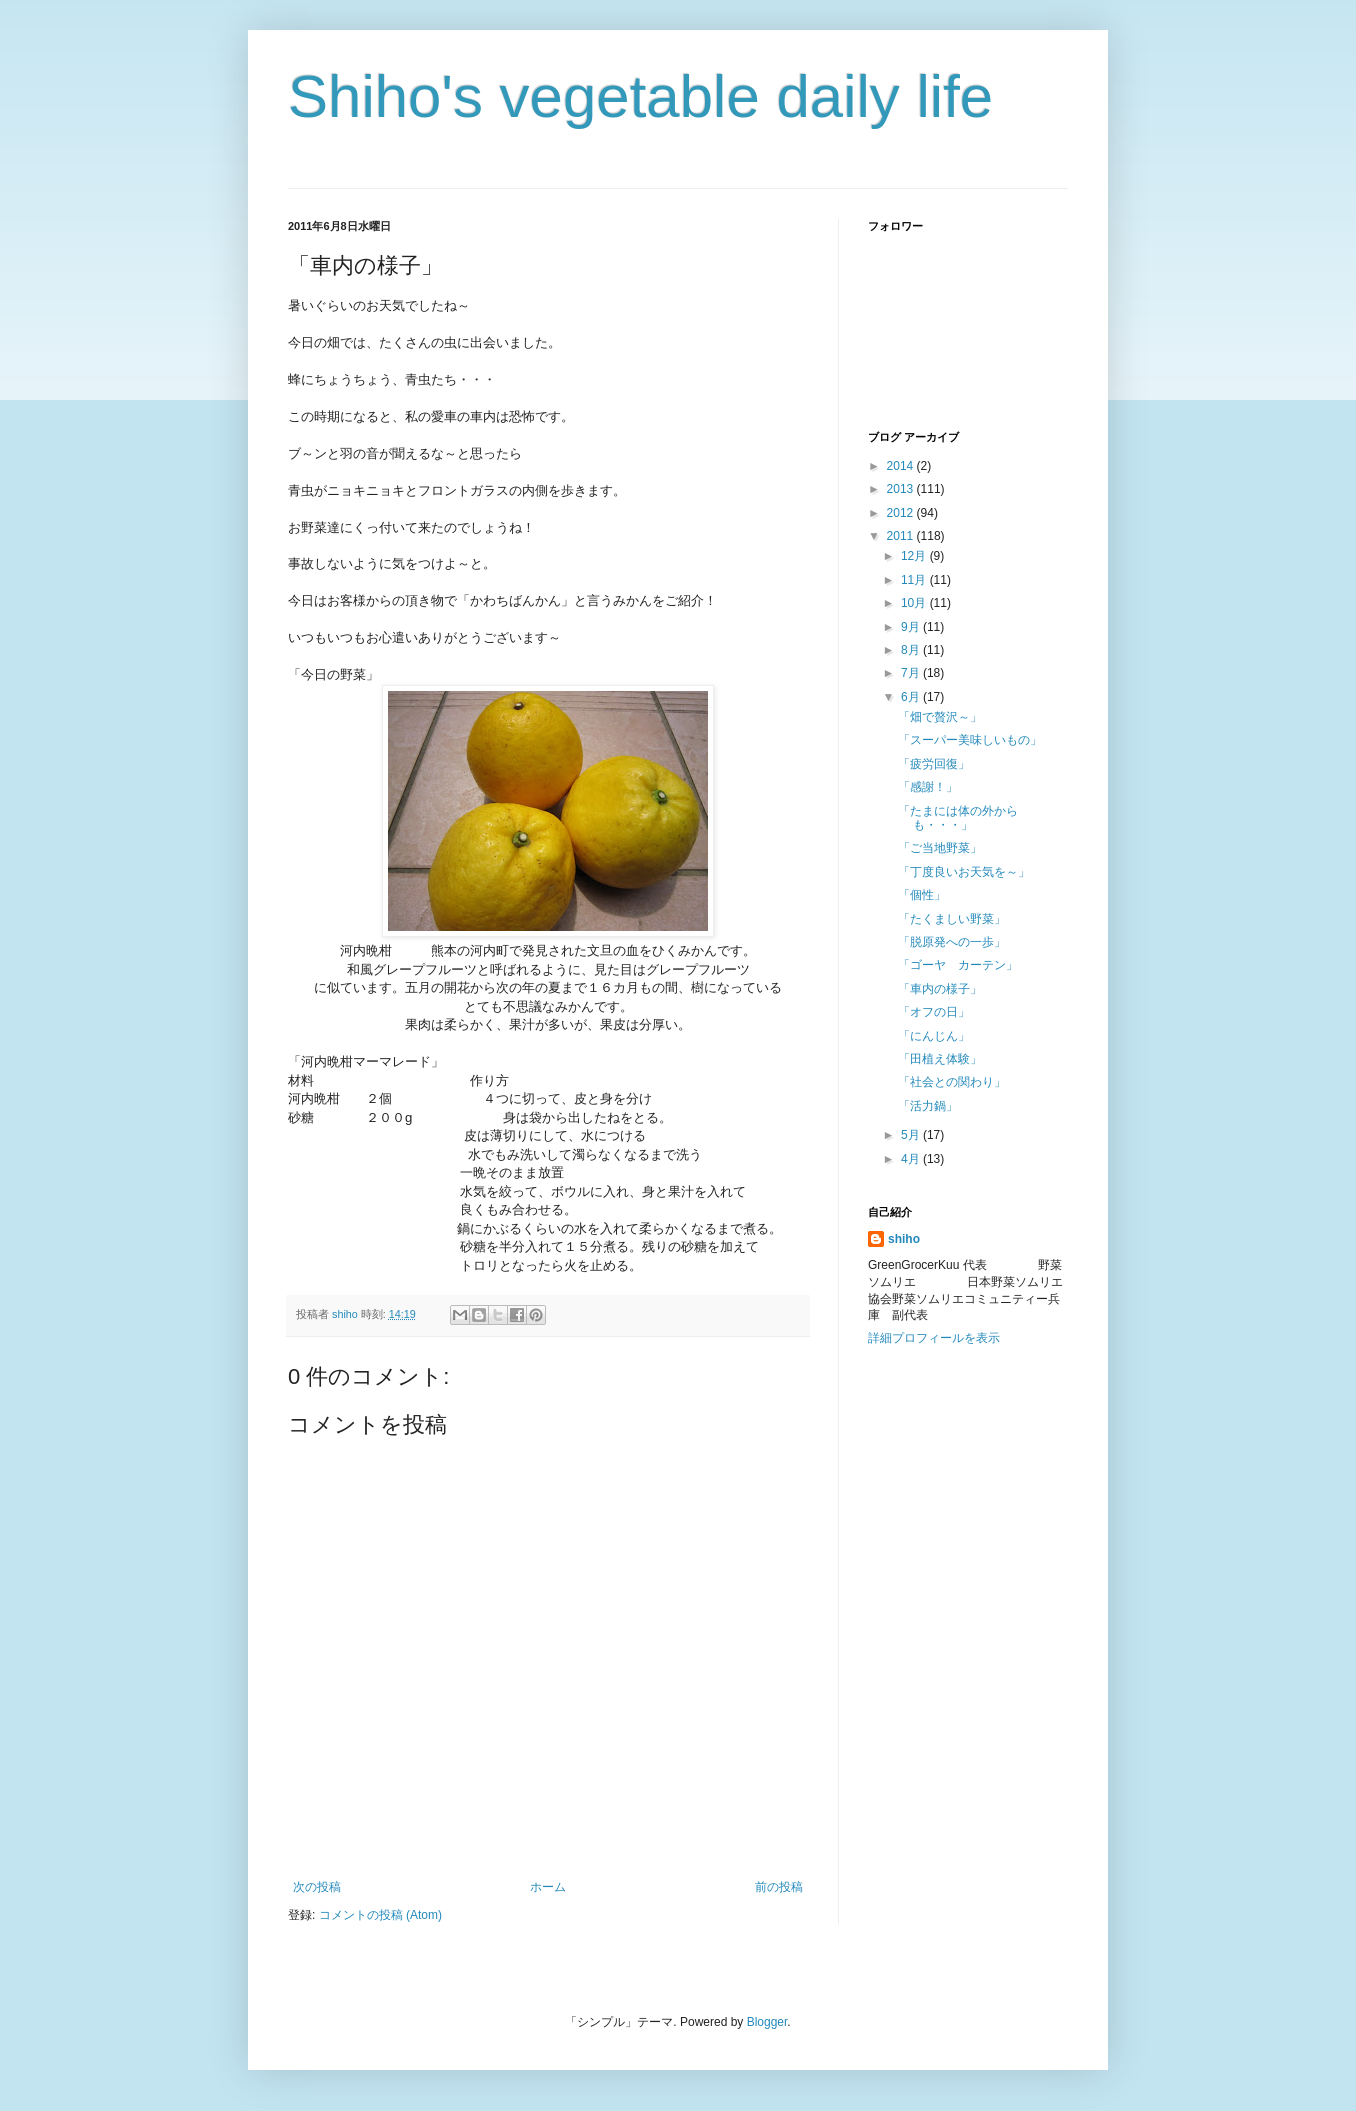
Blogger (767, 2022)
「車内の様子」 (940, 989)
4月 (912, 1159)
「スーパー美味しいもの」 (970, 740)
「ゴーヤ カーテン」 (958, 965)
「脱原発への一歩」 (952, 942)
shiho (904, 1239)
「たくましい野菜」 (952, 919)
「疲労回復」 (934, 764)
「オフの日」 (934, 1012)
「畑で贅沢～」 (940, 717)
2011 (902, 536)
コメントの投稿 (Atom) (380, 1915)
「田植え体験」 (940, 1059)
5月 (912, 1135)
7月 (912, 673)
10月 (915, 603)
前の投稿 (779, 1887)
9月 (912, 627)
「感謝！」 (928, 787)
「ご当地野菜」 (940, 848)
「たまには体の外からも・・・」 (958, 818)
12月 (915, 556)
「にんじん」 (934, 1036)
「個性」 (922, 895)
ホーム (548, 1887)
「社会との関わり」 (952, 1082)
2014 (902, 466)
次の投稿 (317, 1887)
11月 (915, 580)
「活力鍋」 (928, 1106)
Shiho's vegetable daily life (640, 96)
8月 (912, 650)
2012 (902, 513)
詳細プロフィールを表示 (934, 1338)
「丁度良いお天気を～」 (964, 872)
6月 (912, 697)
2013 (902, 489)
